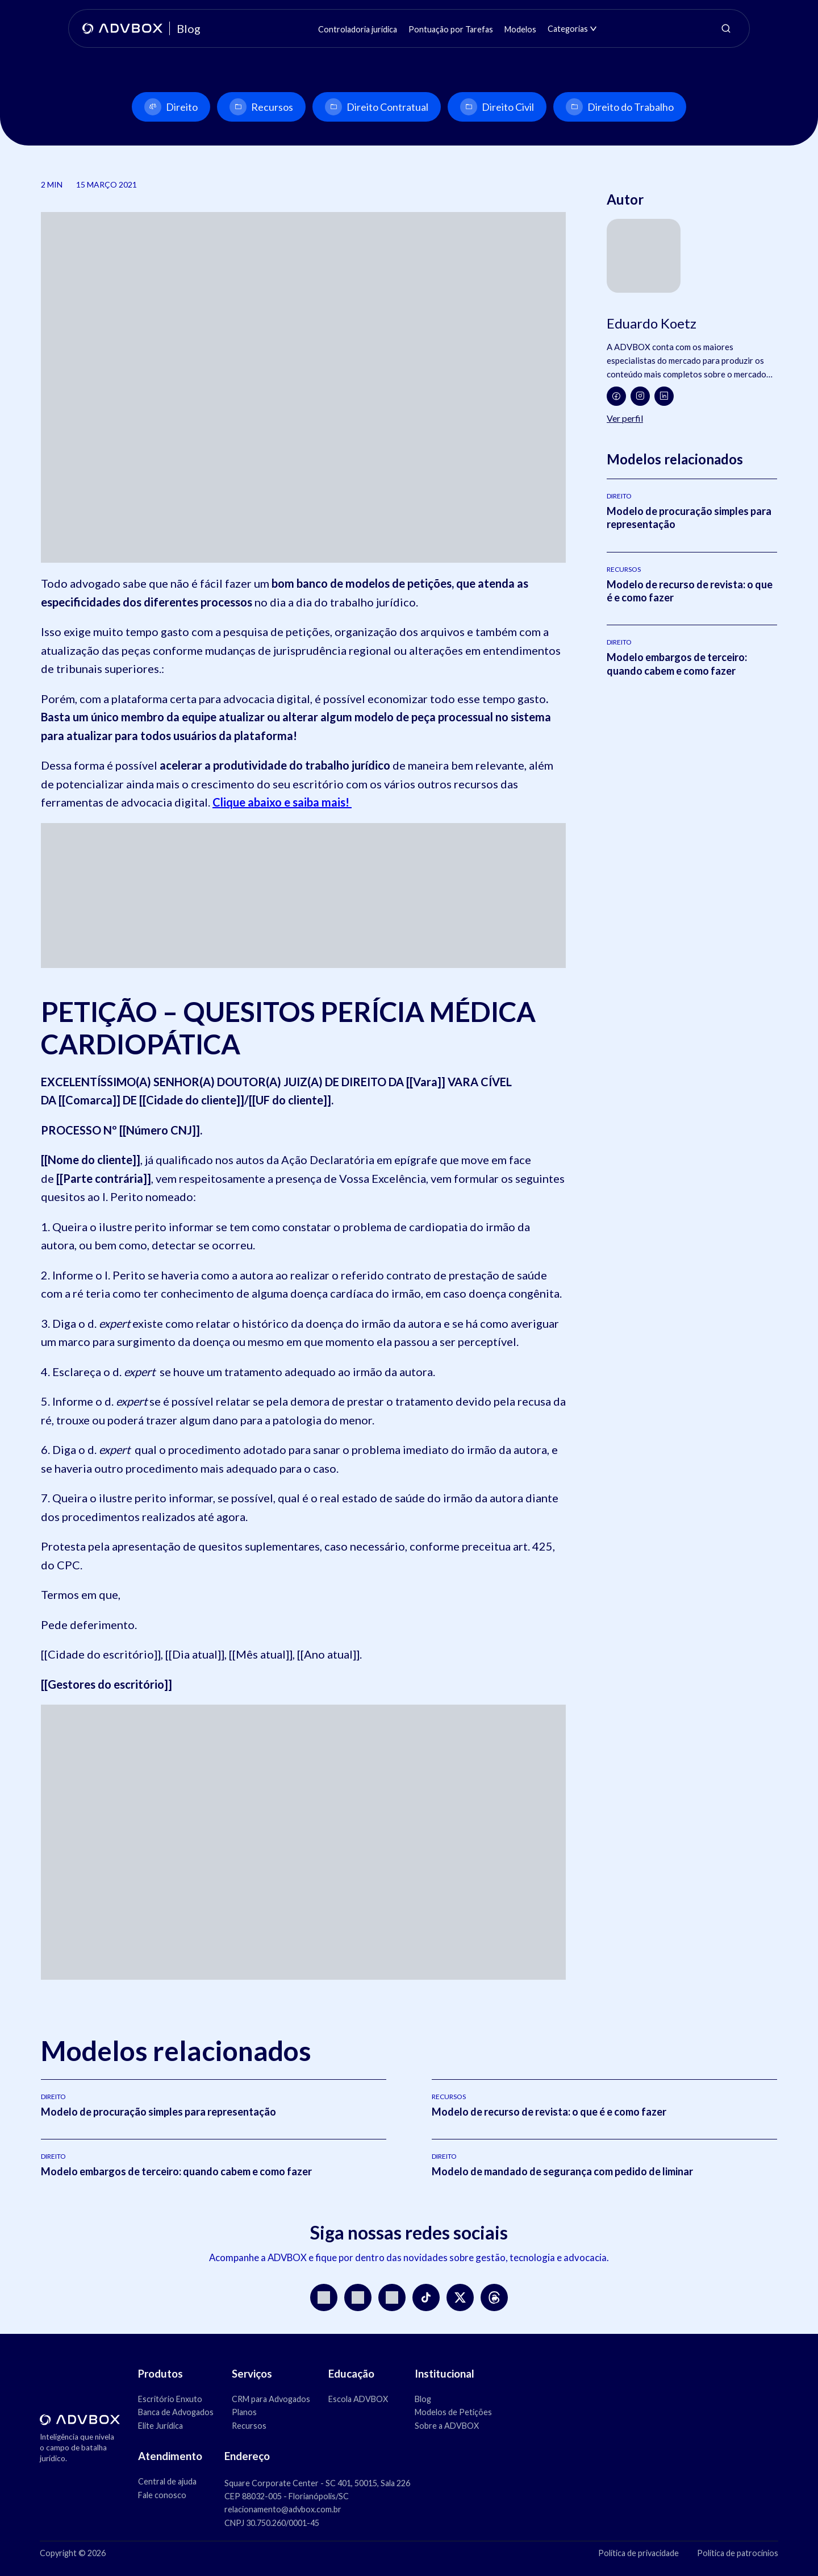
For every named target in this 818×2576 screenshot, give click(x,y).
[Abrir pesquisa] (726, 28)
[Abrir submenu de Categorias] (593, 29)
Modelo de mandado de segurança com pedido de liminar (562, 2171)
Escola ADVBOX (358, 2399)
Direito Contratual (376, 106)
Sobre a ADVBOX (447, 2425)
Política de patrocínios (737, 2553)
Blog (423, 2399)
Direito (171, 106)
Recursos (261, 106)
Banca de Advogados (176, 2412)
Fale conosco (162, 2495)
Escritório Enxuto (170, 2399)
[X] (460, 2297)
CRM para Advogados (271, 2399)
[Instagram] (640, 396)
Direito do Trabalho (620, 106)
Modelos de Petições (453, 2412)
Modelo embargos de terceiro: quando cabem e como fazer (677, 663)
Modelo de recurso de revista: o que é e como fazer (549, 2111)
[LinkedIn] (664, 396)
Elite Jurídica (160, 2425)
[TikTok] (426, 2297)
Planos (244, 2412)
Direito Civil (497, 106)
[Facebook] (616, 396)
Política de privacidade (638, 2553)
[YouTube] (358, 2297)
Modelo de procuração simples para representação (158, 2111)
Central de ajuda (167, 2481)
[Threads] (494, 2297)
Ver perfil (625, 418)
